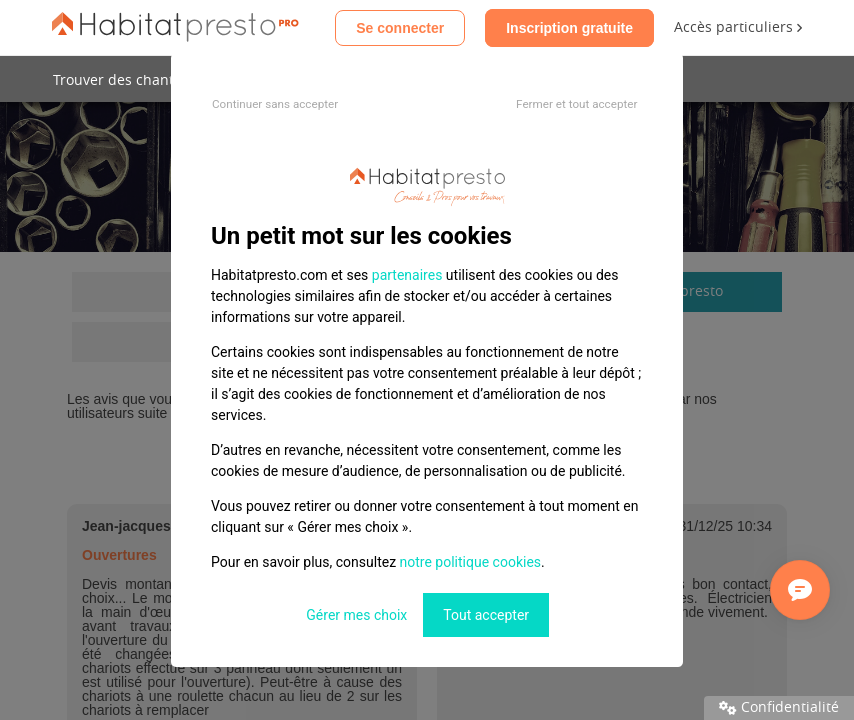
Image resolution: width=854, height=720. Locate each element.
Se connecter (400, 28)
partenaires (407, 275)
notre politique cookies (470, 562)
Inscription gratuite (569, 28)
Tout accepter (486, 615)
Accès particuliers (738, 27)
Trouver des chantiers (126, 80)
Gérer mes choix (356, 615)
